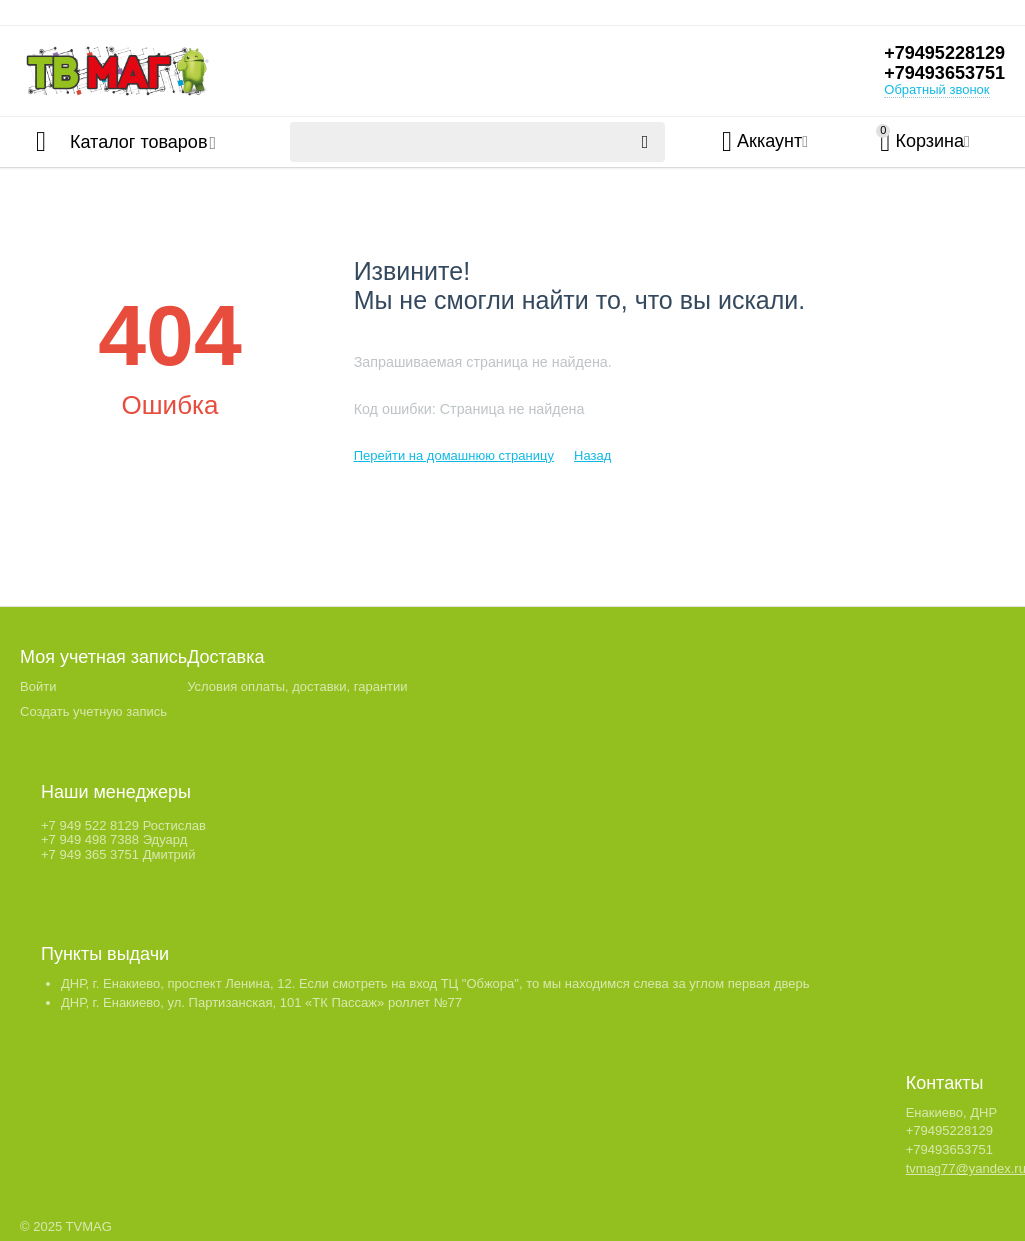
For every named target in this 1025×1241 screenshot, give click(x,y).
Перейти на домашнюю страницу (454, 455)
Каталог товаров (138, 142)
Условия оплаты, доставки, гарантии (297, 686)
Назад (592, 455)
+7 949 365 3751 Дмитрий (118, 854)
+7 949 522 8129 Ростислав (123, 825)
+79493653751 (944, 73)
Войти (38, 686)
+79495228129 (944, 53)
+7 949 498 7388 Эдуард (114, 839)
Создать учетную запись (93, 711)
